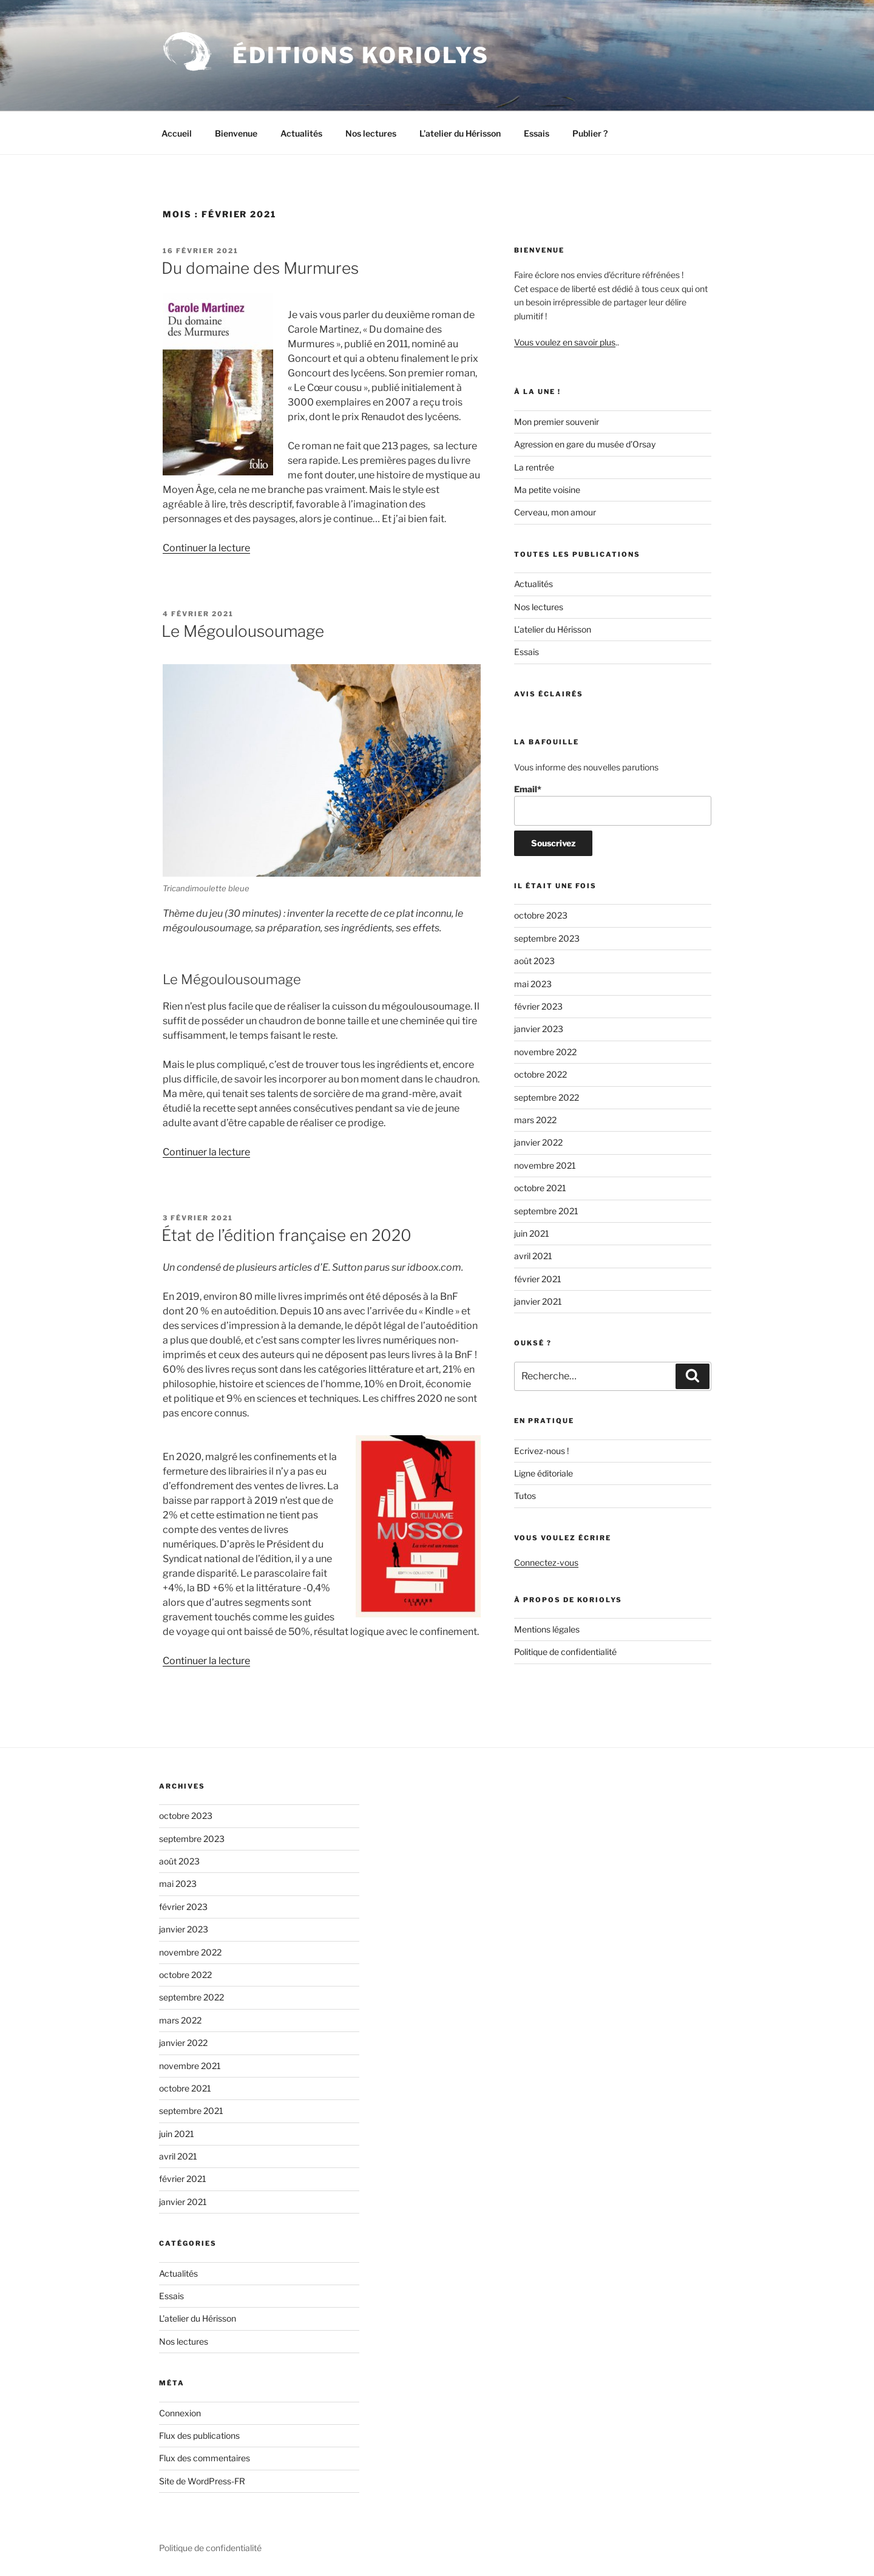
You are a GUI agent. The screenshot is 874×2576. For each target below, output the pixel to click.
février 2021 (537, 1279)
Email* (612, 805)
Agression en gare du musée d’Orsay (585, 444)
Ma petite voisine (547, 489)
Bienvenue (236, 133)
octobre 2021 (540, 1188)
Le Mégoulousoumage (242, 631)
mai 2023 (533, 984)
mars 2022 (535, 1120)
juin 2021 (531, 1233)
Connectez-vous (546, 1562)
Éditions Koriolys (360, 55)
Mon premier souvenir (556, 421)
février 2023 (538, 1006)
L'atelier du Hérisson (197, 2318)
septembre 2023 (547, 938)
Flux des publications (199, 2435)
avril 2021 (533, 1256)
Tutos (525, 1495)
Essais (536, 133)
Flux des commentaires (204, 2458)
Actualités (301, 133)
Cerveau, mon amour (555, 512)
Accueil (176, 133)
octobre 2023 (540, 915)
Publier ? (590, 133)
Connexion (180, 2413)
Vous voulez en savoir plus (564, 342)
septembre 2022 (546, 1097)
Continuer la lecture (206, 548)
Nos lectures (370, 133)
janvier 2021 (538, 1301)
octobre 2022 (540, 1074)
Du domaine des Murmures (260, 268)
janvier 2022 (538, 1142)
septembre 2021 (546, 1211)
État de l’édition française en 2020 (286, 1235)
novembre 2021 (545, 1165)
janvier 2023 (538, 1029)
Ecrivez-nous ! (541, 1451)
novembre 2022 (545, 1052)
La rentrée (534, 467)
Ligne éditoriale (543, 1473)
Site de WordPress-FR (202, 2481)
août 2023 (534, 961)
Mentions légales (547, 1629)
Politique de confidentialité (565, 1652)
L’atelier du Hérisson (460, 133)
